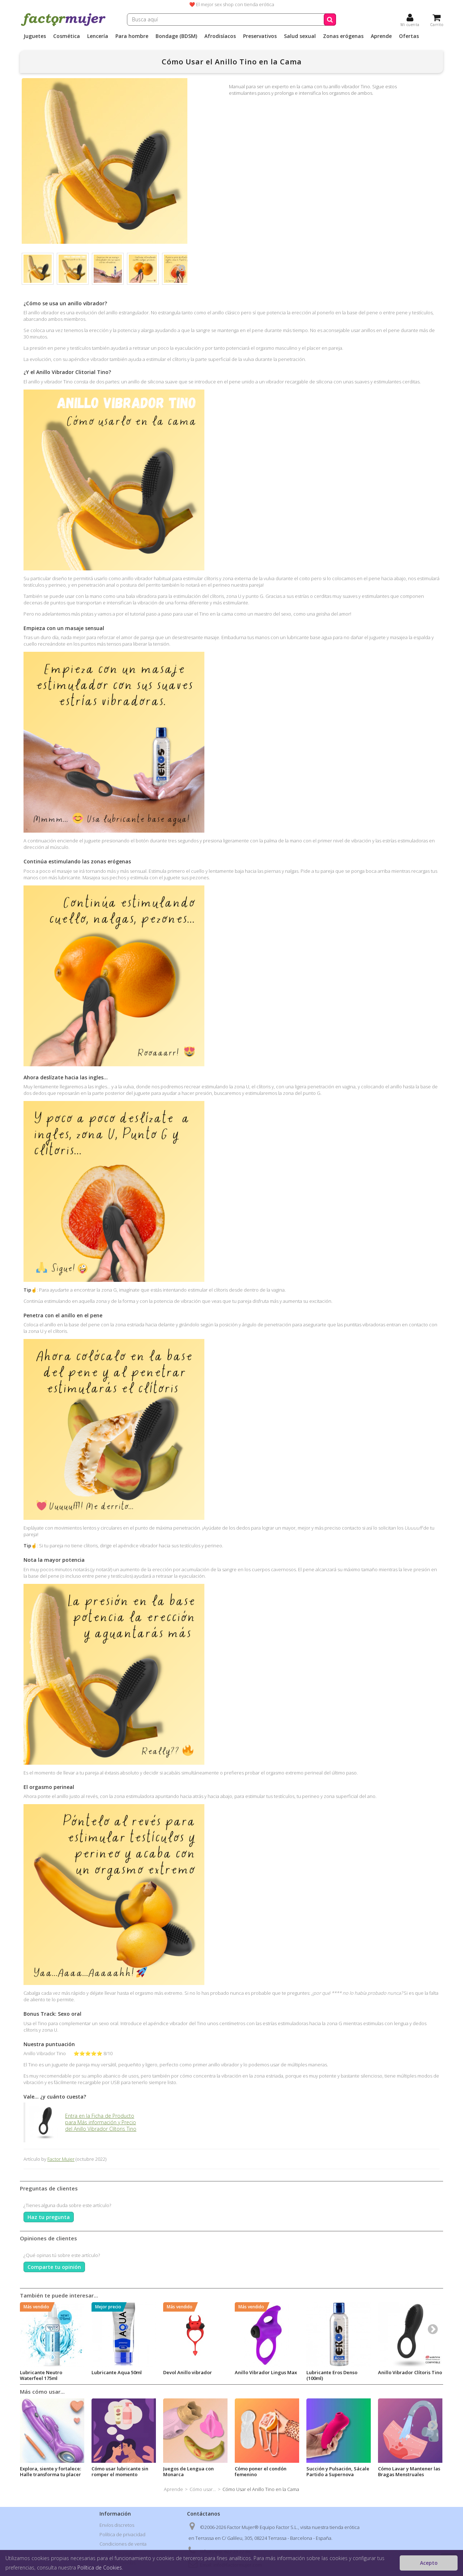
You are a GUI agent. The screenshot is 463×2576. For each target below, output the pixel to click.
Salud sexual (300, 36)
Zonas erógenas (343, 36)
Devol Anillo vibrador (187, 2372)
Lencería (97, 36)
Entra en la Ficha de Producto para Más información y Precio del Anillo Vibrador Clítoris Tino (82, 2122)
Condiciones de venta (122, 2544)
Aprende (381, 36)
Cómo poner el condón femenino (260, 2471)
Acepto (429, 2562)
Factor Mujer (61, 2159)
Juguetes (35, 36)
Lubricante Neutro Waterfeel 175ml (41, 2375)
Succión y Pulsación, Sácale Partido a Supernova (337, 2471)
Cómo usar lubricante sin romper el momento (120, 2471)
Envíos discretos (116, 2525)
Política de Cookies (99, 2567)
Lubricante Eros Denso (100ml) (331, 2375)
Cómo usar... (203, 2489)
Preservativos (260, 36)
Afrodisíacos (220, 36)
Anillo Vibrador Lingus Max (266, 2372)
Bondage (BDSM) (176, 36)
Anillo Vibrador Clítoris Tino (410, 2372)
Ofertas (409, 36)
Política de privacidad (122, 2534)
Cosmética (66, 36)
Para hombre (131, 36)
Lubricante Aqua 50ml (117, 2372)
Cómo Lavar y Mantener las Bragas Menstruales (409, 2471)
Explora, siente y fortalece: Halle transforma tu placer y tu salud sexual (50, 2474)
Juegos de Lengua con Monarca (188, 2471)
